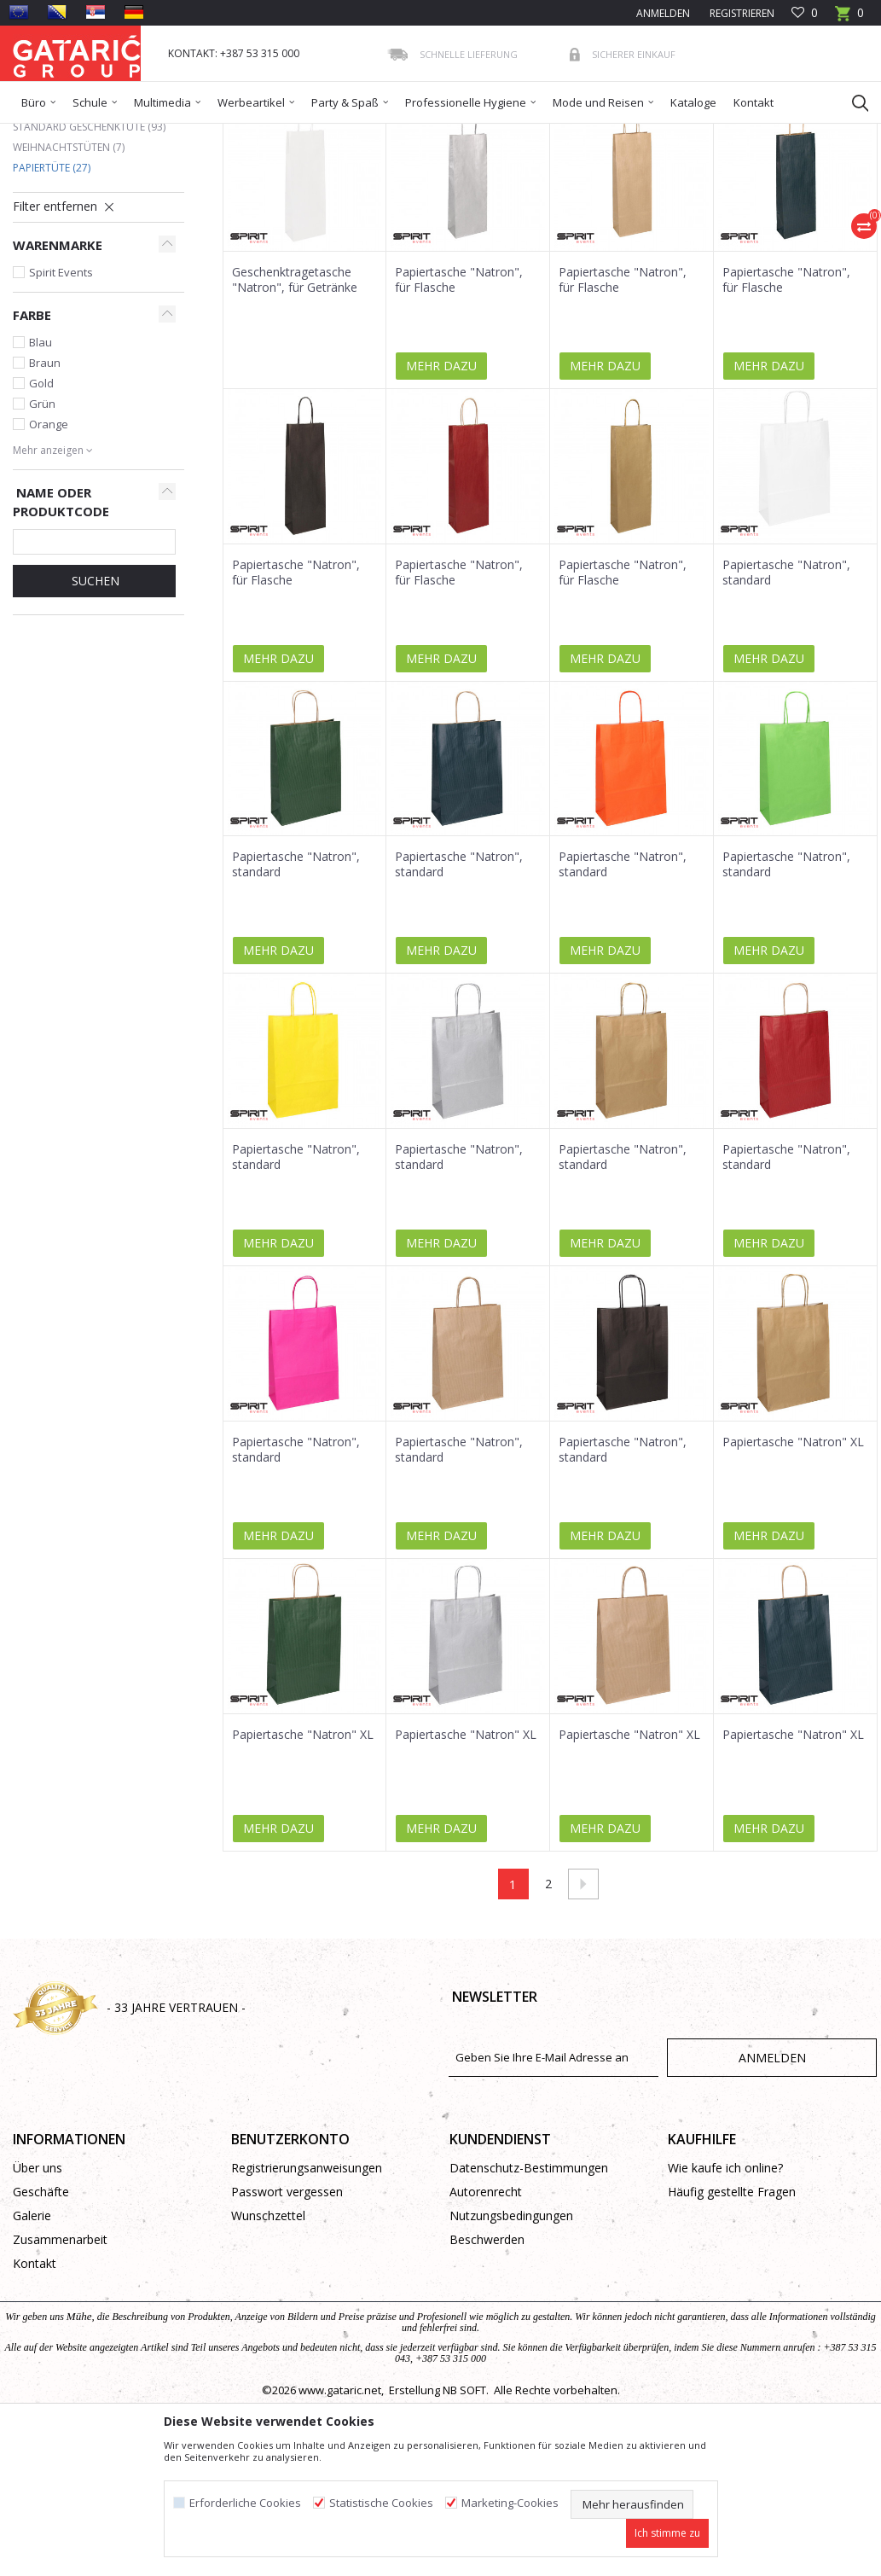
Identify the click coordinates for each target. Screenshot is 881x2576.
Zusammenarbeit (60, 2363)
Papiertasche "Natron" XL (793, 1565)
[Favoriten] (804, 13)
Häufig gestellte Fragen (732, 2315)
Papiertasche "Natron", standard (786, 696)
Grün (42, 527)
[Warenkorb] (849, 18)
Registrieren (740, 13)
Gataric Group (47, 134)
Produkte (116, 134)
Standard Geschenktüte (89, 250)
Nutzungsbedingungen (511, 2339)
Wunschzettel (268, 2339)
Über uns (37, 2291)
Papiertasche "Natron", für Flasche (459, 403)
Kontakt (34, 2387)
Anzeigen (623, 195)
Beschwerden (487, 2363)
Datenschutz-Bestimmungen (528, 2291)
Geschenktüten (252, 134)
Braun (45, 486)
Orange (48, 547)
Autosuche (327, 195)
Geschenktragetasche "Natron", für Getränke (294, 403)
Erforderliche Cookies (245, 2503)
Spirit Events (61, 396)
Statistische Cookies (381, 2503)
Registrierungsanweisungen (306, 2291)
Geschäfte (41, 2315)
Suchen (93, 704)
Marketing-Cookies (510, 2503)
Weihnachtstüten (69, 271)
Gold (41, 507)
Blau (40, 466)
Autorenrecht (485, 2315)
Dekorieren (177, 134)
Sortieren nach (421, 195)
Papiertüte (51, 291)
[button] (852, 102)
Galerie (32, 2339)
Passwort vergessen (287, 2315)
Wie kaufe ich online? (725, 2291)
